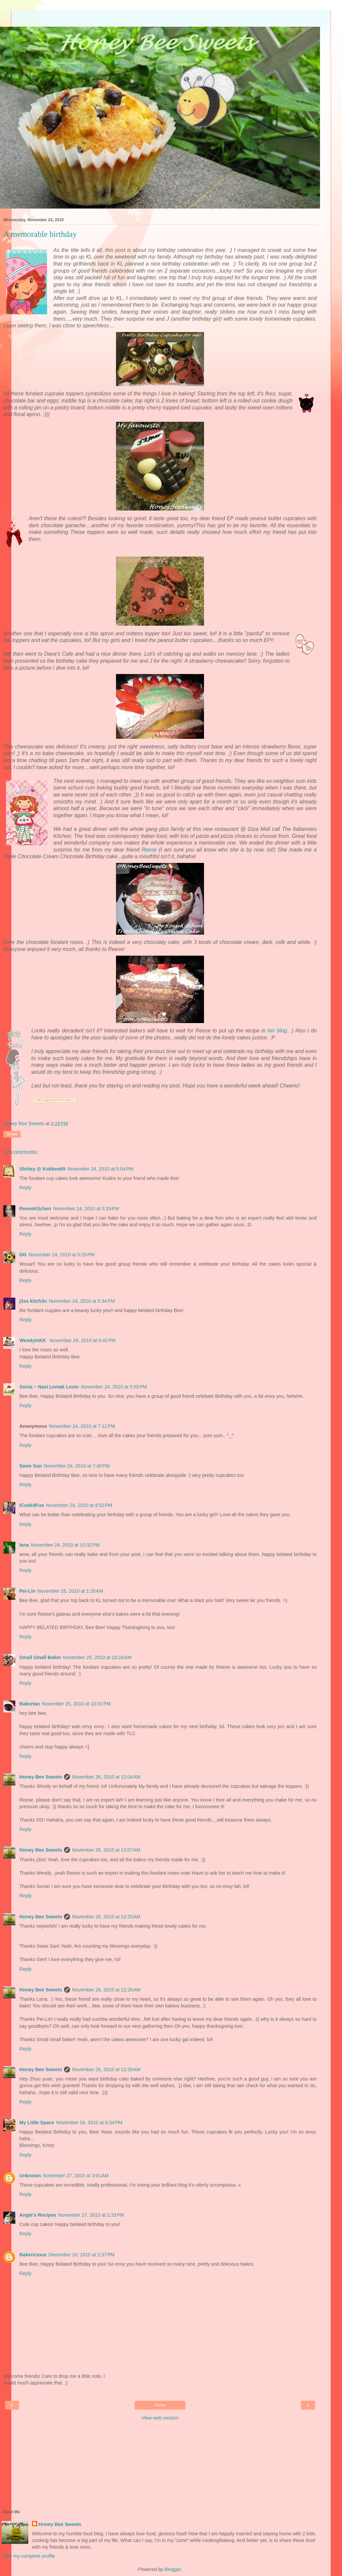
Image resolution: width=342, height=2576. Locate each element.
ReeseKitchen (35, 1208)
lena (24, 1545)
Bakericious (33, 2254)
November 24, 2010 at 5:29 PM (86, 1208)
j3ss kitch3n (33, 1301)
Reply (25, 1187)
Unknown (30, 2175)
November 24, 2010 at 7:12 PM (82, 1426)
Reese (149, 850)
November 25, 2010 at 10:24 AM (97, 1657)
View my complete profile (28, 2556)
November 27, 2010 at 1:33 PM (91, 2215)
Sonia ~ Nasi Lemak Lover (49, 1386)
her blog (277, 1030)
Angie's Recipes (37, 2215)
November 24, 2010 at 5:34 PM (82, 1301)
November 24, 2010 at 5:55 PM (114, 1386)
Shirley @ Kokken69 (42, 1169)
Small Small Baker (40, 1657)
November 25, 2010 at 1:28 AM (70, 1591)
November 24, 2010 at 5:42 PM (82, 1340)
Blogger (173, 2569)
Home (160, 2405)
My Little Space (36, 2122)
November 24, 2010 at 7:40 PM (77, 1466)
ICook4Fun (31, 1505)
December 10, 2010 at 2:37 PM (82, 2254)
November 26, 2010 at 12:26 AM (106, 1989)
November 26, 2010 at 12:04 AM (106, 1777)
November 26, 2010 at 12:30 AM (106, 2069)
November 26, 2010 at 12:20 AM (106, 1916)
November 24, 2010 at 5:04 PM (100, 1169)
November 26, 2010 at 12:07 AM (106, 1850)
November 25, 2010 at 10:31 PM (76, 1703)
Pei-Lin (27, 1591)
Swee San (30, 1466)
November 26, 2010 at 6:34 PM (89, 2122)
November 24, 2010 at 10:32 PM (65, 1545)
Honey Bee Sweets (40, 1777)
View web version (160, 2418)
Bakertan (29, 1703)
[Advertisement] (160, 18)
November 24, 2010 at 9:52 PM (79, 1505)
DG (23, 1254)
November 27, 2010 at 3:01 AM (76, 2175)
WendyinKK (33, 1340)
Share (12, 1134)
